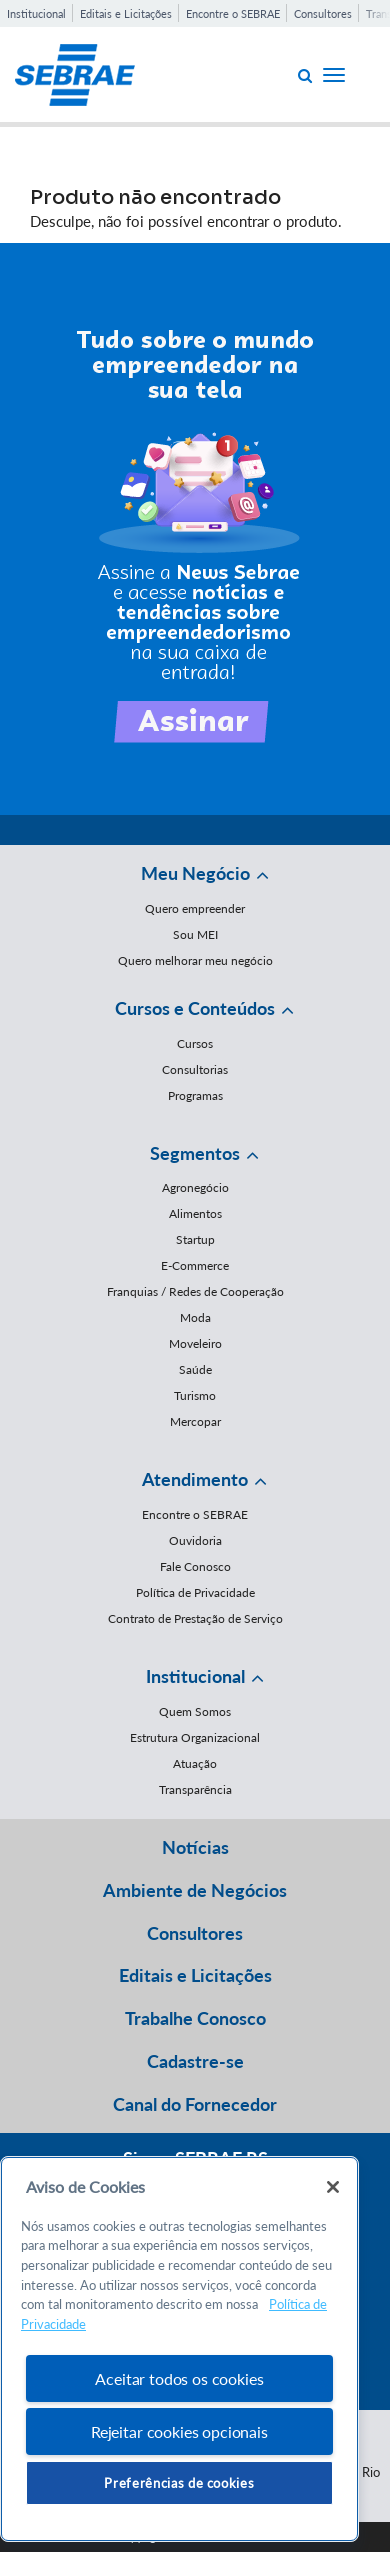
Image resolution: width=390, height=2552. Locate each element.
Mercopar (195, 1421)
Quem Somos (195, 1711)
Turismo (195, 1395)
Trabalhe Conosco (195, 2018)
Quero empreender (195, 908)
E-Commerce (195, 1265)
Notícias (195, 1847)
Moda (195, 1317)
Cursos (195, 1043)
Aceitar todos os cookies (179, 2378)
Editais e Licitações (126, 13)
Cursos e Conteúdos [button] (195, 1008)
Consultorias (195, 1069)
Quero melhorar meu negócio (195, 960)
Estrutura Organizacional (195, 1737)
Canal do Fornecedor (195, 2104)
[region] (179, 2349)
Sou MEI (195, 934)
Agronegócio (195, 1187)
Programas (195, 1095)
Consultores (323, 13)
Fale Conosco (195, 1566)
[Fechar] (333, 2187)
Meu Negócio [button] (195, 873)
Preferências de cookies (179, 2483)
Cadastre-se (195, 2061)
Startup (195, 1239)
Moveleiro (195, 1343)
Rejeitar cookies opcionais (179, 2431)
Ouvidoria (195, 1540)
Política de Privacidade (195, 1592)
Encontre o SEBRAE (233, 13)
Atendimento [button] (195, 1479)
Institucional (36, 13)
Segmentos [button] (195, 1153)
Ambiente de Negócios (195, 1890)
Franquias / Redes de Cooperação (195, 1291)
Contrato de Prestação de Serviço (195, 1618)
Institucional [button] (195, 1676)
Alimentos (195, 1213)
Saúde (195, 1369)
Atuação (195, 1763)
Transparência (195, 1789)
